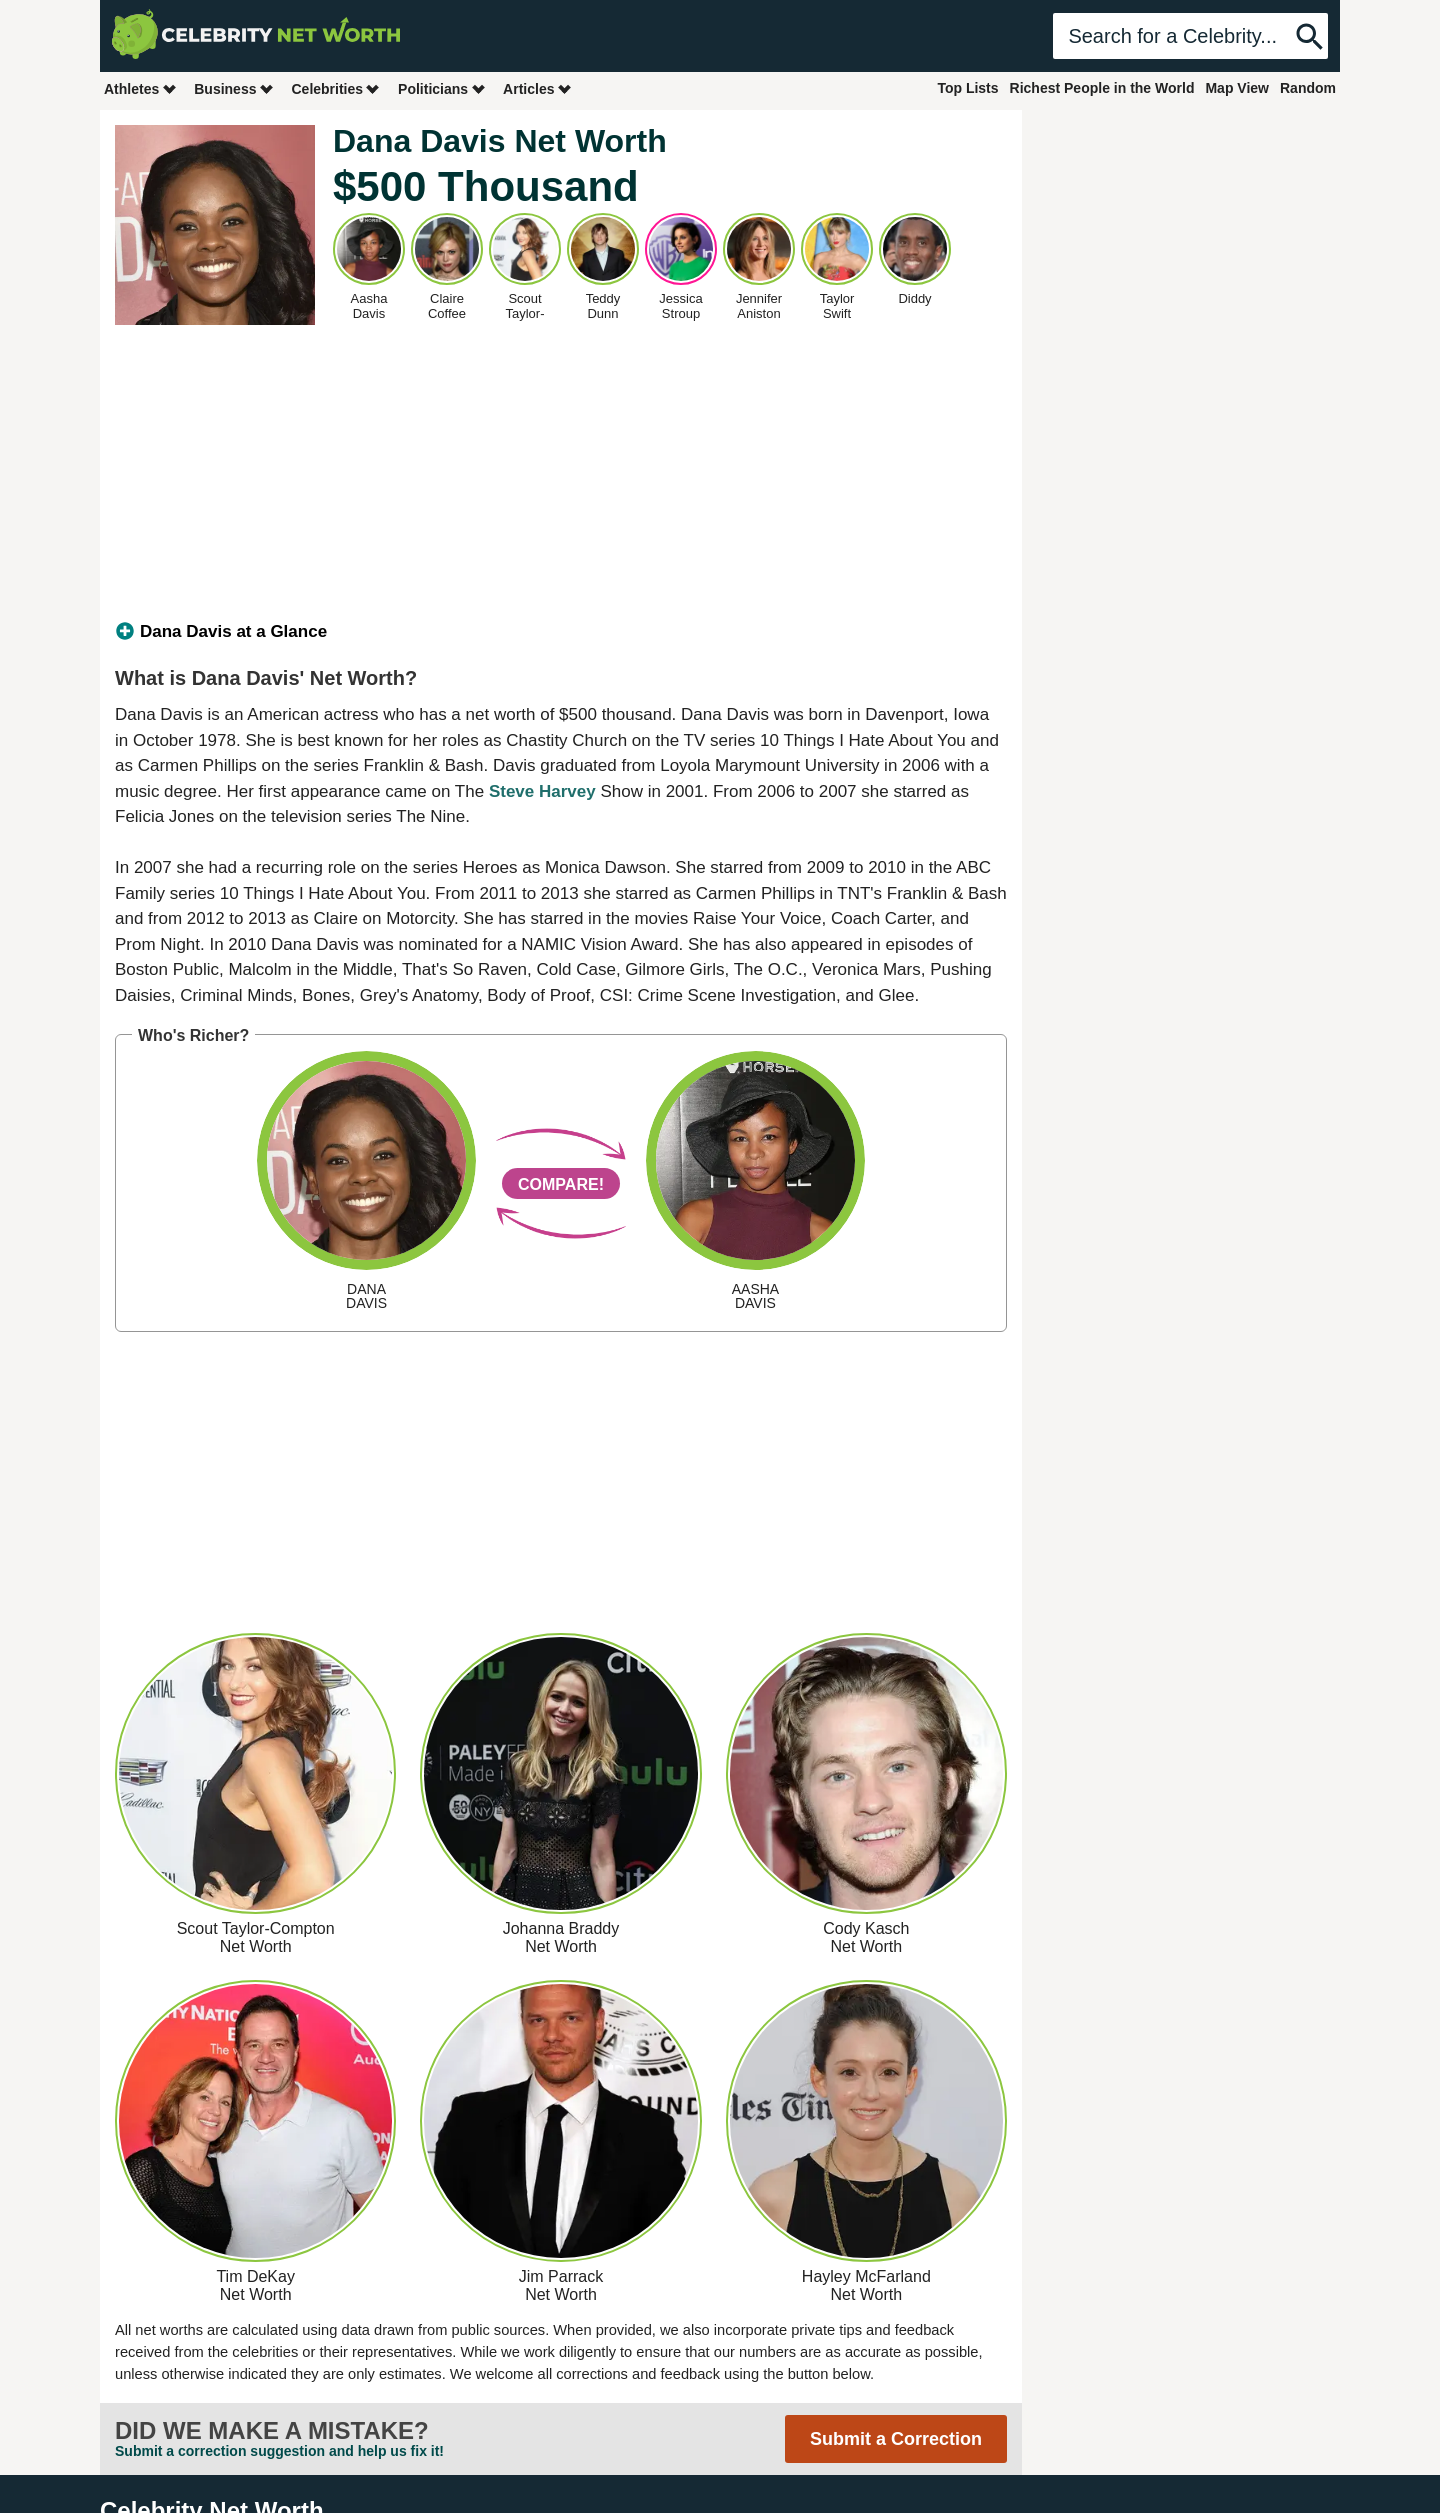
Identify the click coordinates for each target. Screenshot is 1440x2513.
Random (1308, 88)
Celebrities (336, 88)
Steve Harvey (542, 791)
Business (234, 88)
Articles (537, 88)
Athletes (140, 88)
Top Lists (967, 88)
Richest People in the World (1102, 88)
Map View (1237, 88)
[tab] (561, 632)
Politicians (442, 88)
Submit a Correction (896, 2439)
